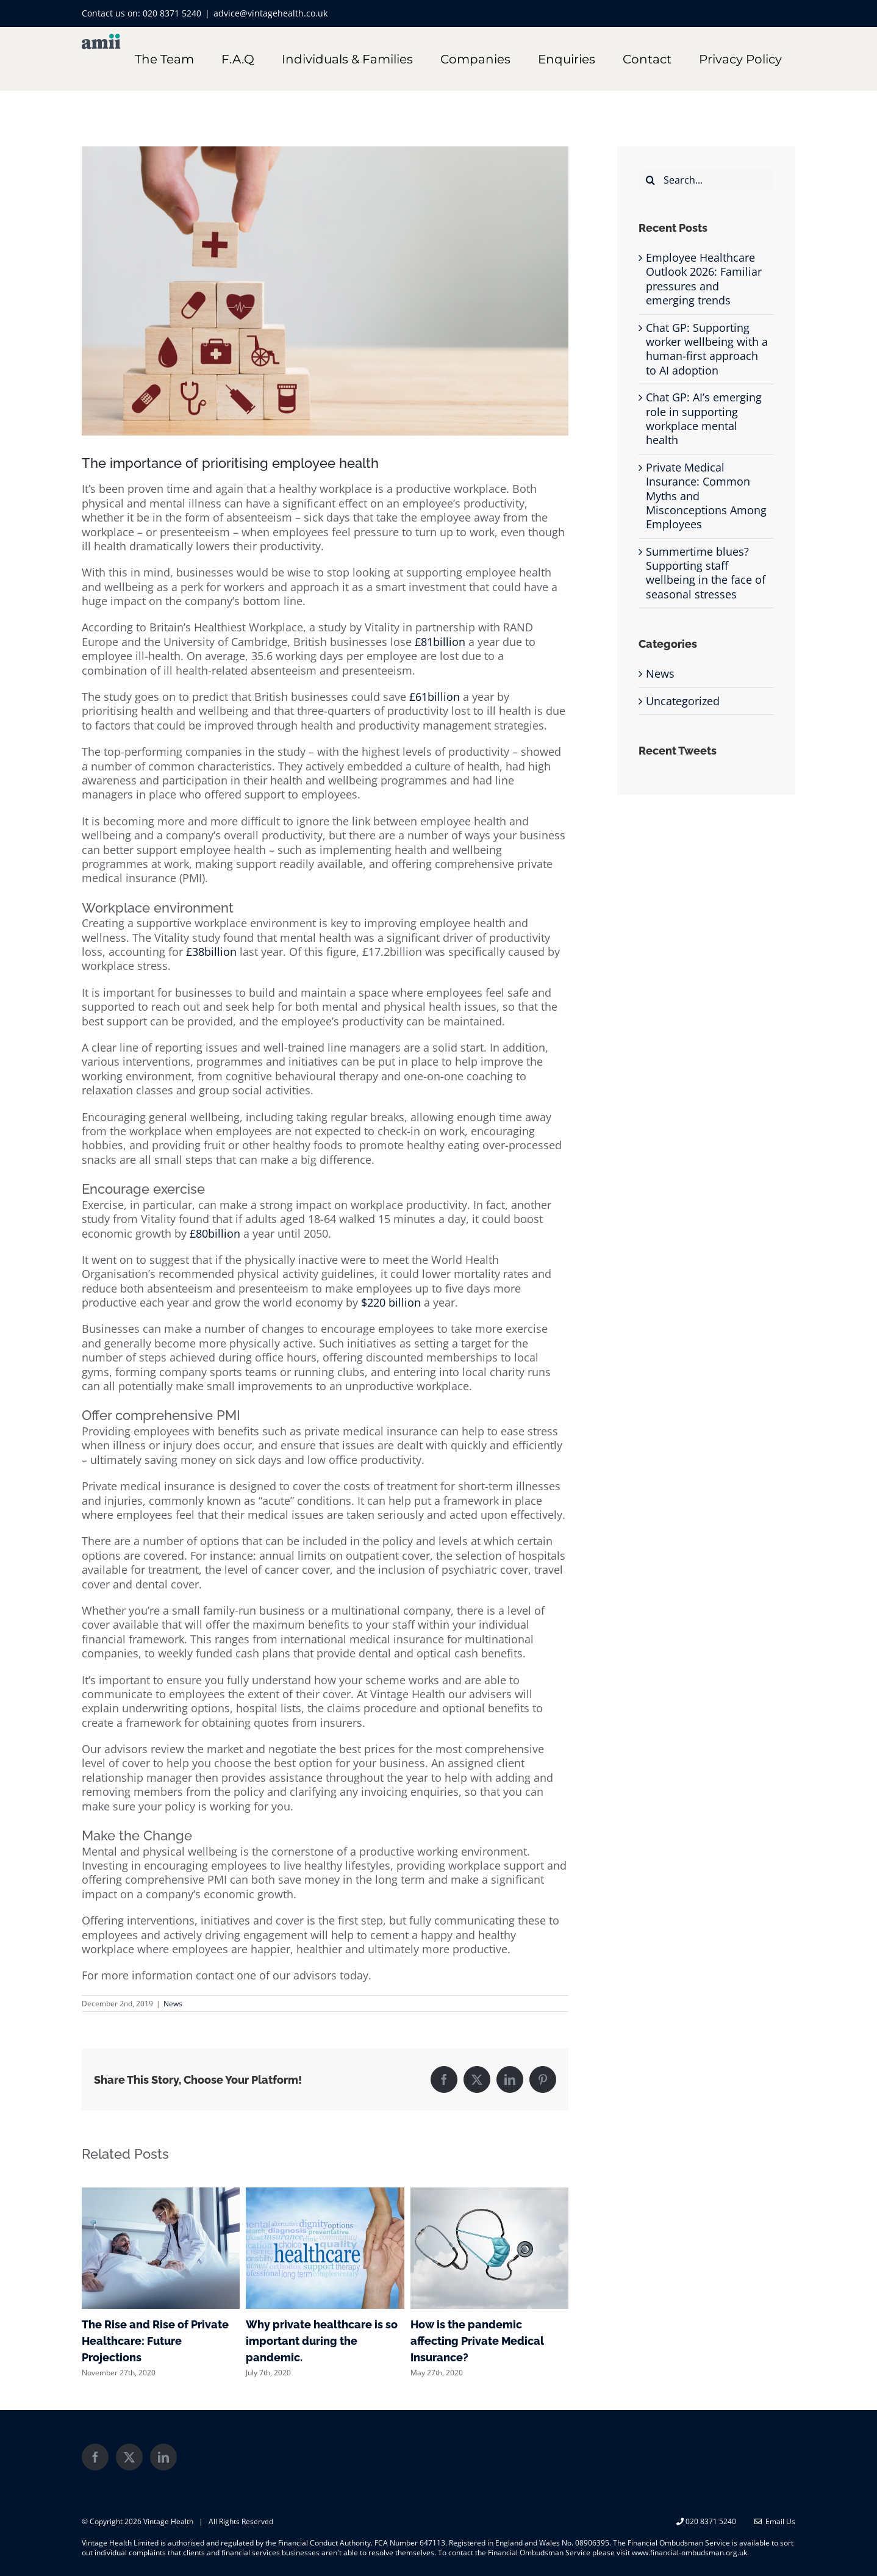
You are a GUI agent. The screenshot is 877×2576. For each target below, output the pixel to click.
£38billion (211, 951)
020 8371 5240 (172, 13)
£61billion (434, 696)
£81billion (440, 641)
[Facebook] (95, 2457)
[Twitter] (129, 2457)
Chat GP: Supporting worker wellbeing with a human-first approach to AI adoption (707, 349)
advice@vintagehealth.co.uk (270, 13)
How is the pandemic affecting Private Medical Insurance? (477, 2341)
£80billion (215, 1233)
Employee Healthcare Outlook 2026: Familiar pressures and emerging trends (704, 278)
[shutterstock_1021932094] (325, 291)
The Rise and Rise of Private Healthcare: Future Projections (155, 2341)
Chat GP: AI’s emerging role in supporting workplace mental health (704, 418)
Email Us (774, 2521)
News (172, 2003)
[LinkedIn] (163, 2457)
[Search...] (706, 180)
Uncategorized (683, 701)
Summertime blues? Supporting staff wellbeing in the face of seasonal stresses (705, 572)
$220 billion (391, 1302)
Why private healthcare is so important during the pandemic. (322, 2341)
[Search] (651, 180)
